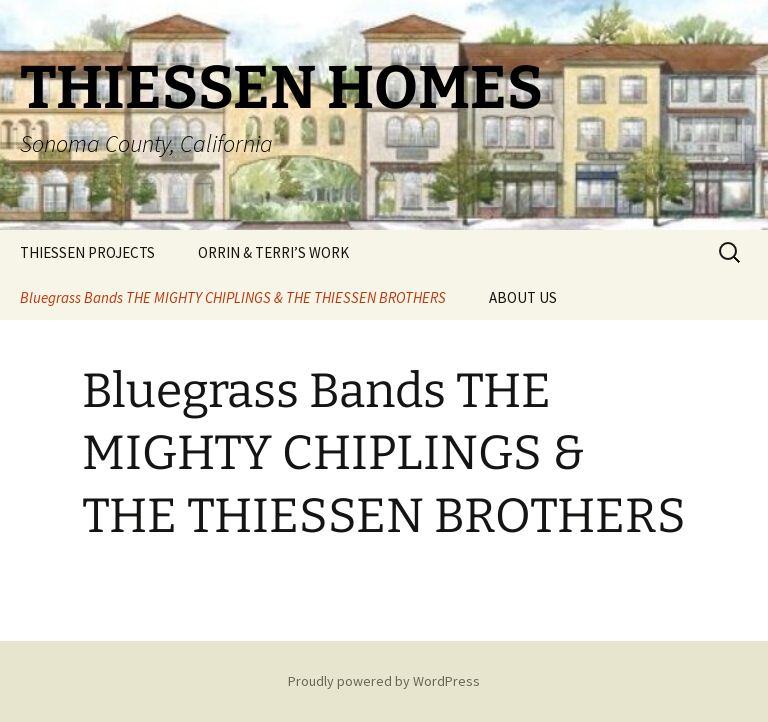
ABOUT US (523, 297)
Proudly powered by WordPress (384, 681)
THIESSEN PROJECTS (87, 252)
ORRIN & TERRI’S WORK (273, 252)
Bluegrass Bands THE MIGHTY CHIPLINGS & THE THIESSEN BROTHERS (233, 297)
